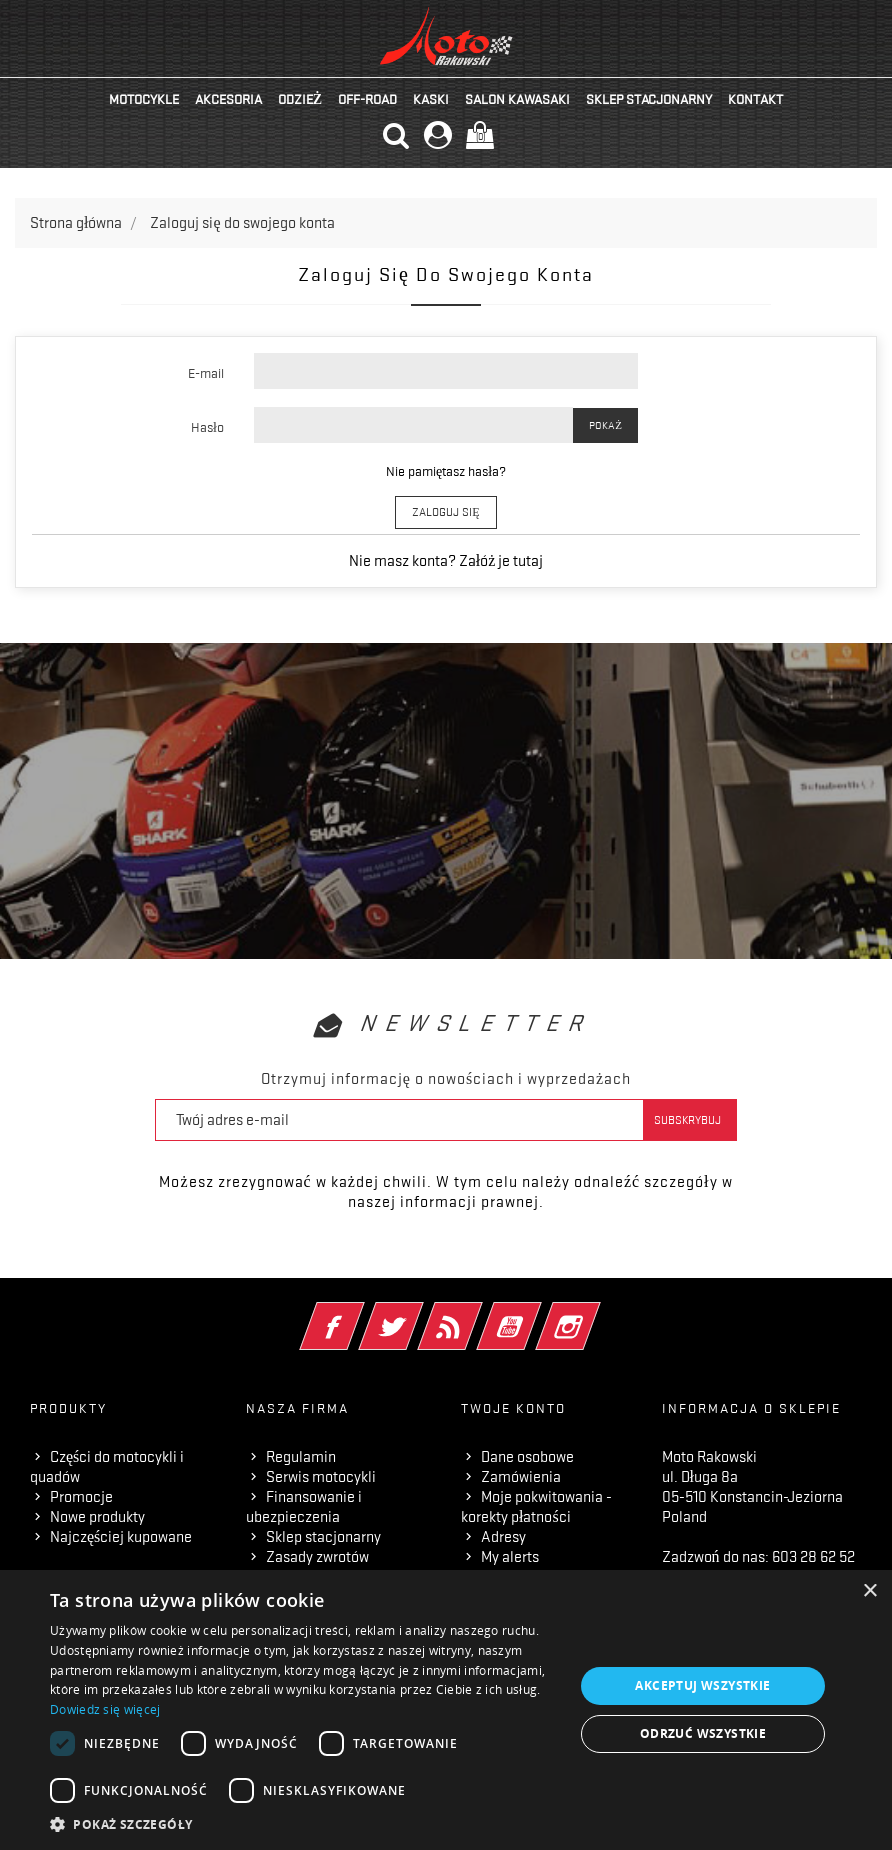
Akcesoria (228, 99)
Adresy (503, 1537)
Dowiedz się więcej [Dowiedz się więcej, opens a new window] (105, 1709)
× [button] (869, 1591)
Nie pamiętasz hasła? (446, 471)
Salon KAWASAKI (517, 99)
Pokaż (605, 425)
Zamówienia (521, 1477)
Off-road (367, 99)
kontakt (755, 99)
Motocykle (144, 99)
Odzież (300, 99)
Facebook (359, 1313)
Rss (477, 1313)
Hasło (207, 427)
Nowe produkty (97, 1517)
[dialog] (446, 1710)
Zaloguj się (445, 512)
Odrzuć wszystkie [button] (703, 1733)
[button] (304, 1824)
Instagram (595, 1313)
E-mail (206, 373)
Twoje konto (513, 1408)
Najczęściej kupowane (121, 1537)
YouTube (536, 1313)
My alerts (510, 1557)
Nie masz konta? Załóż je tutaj (446, 561)
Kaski (431, 99)
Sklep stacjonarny (649, 99)
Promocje (81, 1497)
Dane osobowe (527, 1457)
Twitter (418, 1313)
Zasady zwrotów (317, 1557)
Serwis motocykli (321, 1477)
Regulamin (301, 1457)
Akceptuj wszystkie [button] (702, 1685)
